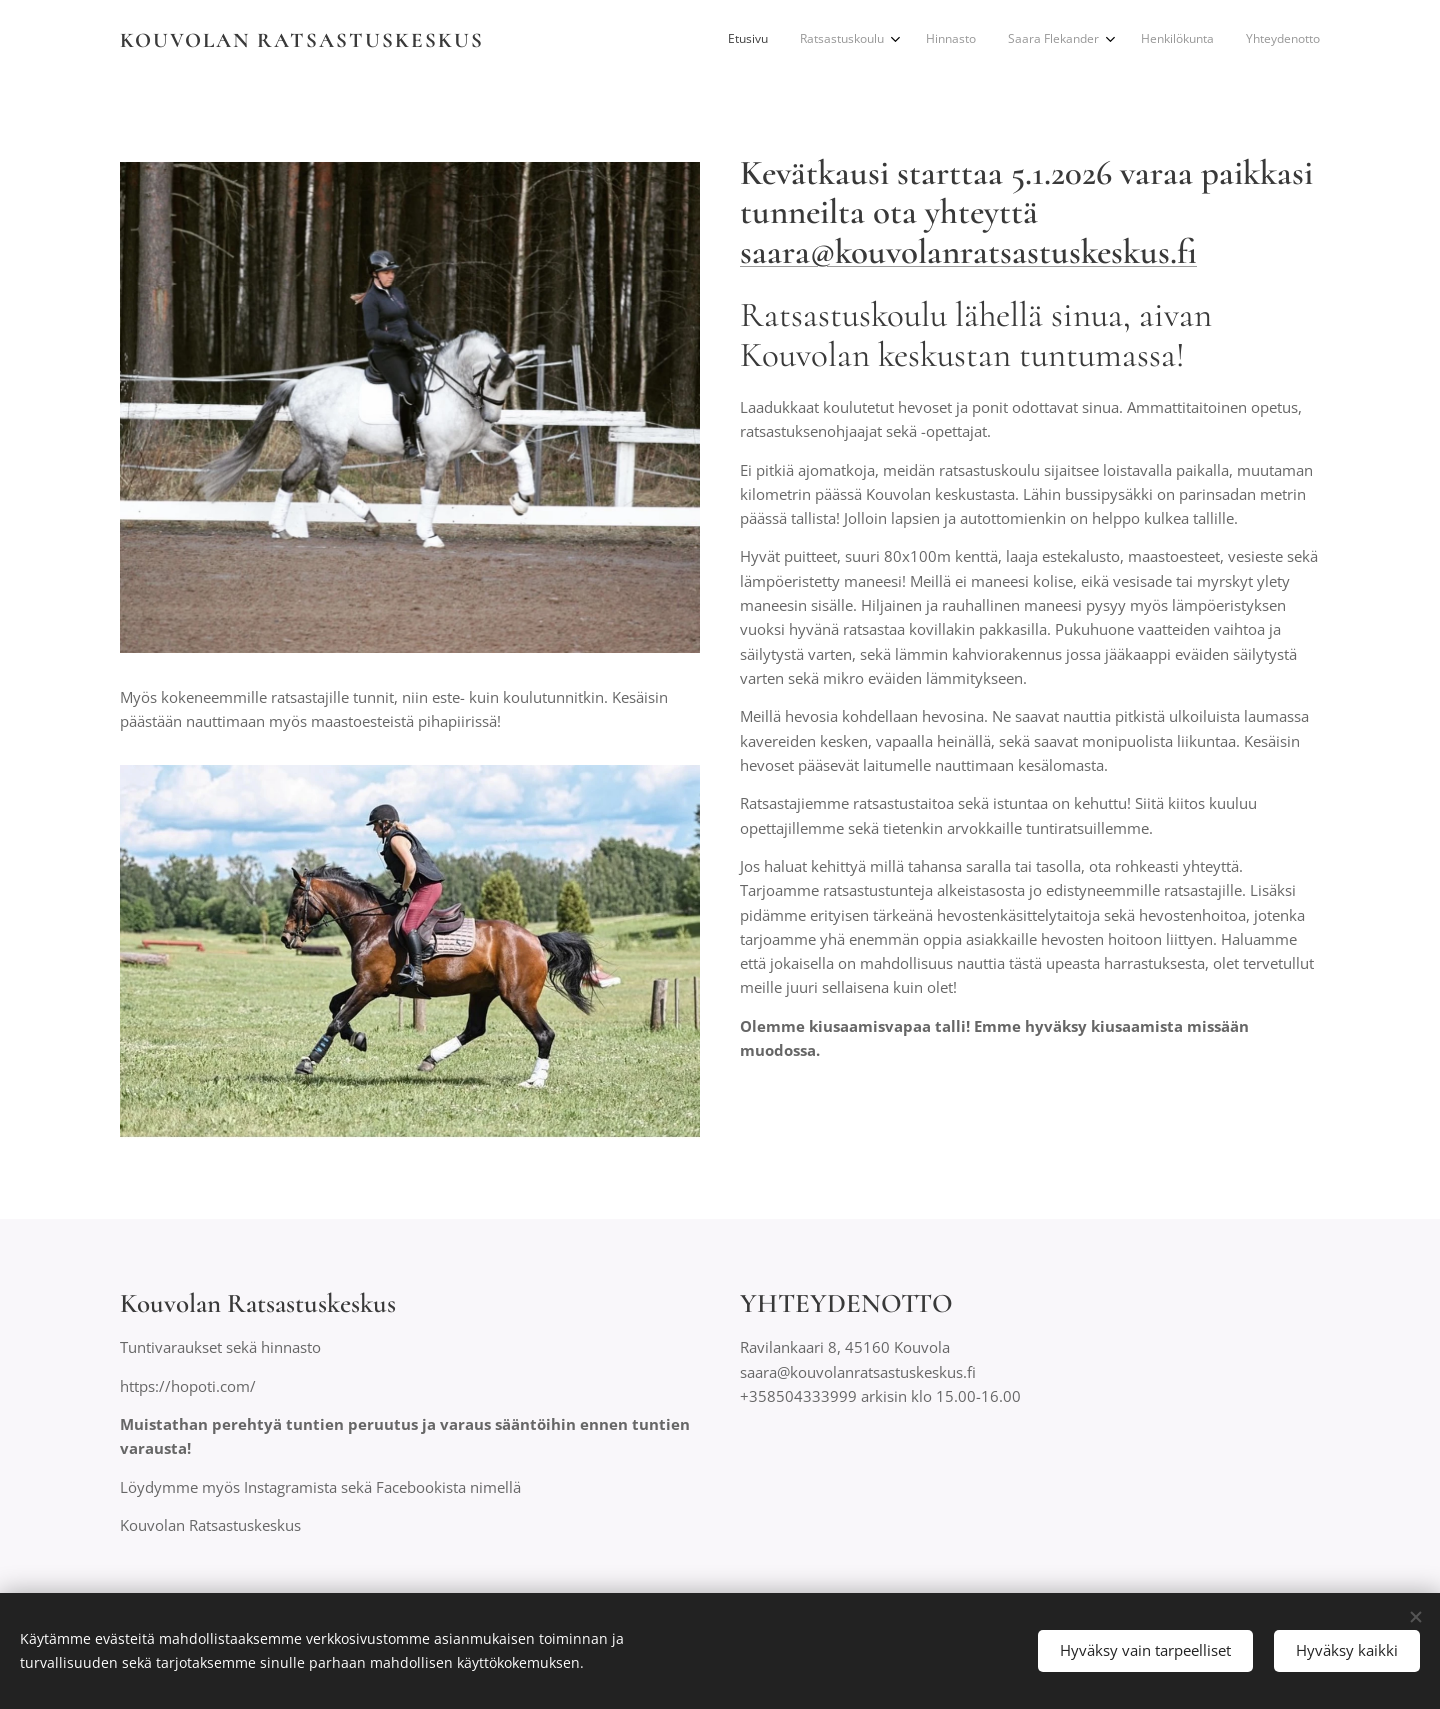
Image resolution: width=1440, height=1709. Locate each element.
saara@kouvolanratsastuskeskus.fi (968, 252)
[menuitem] (1145, 41)
